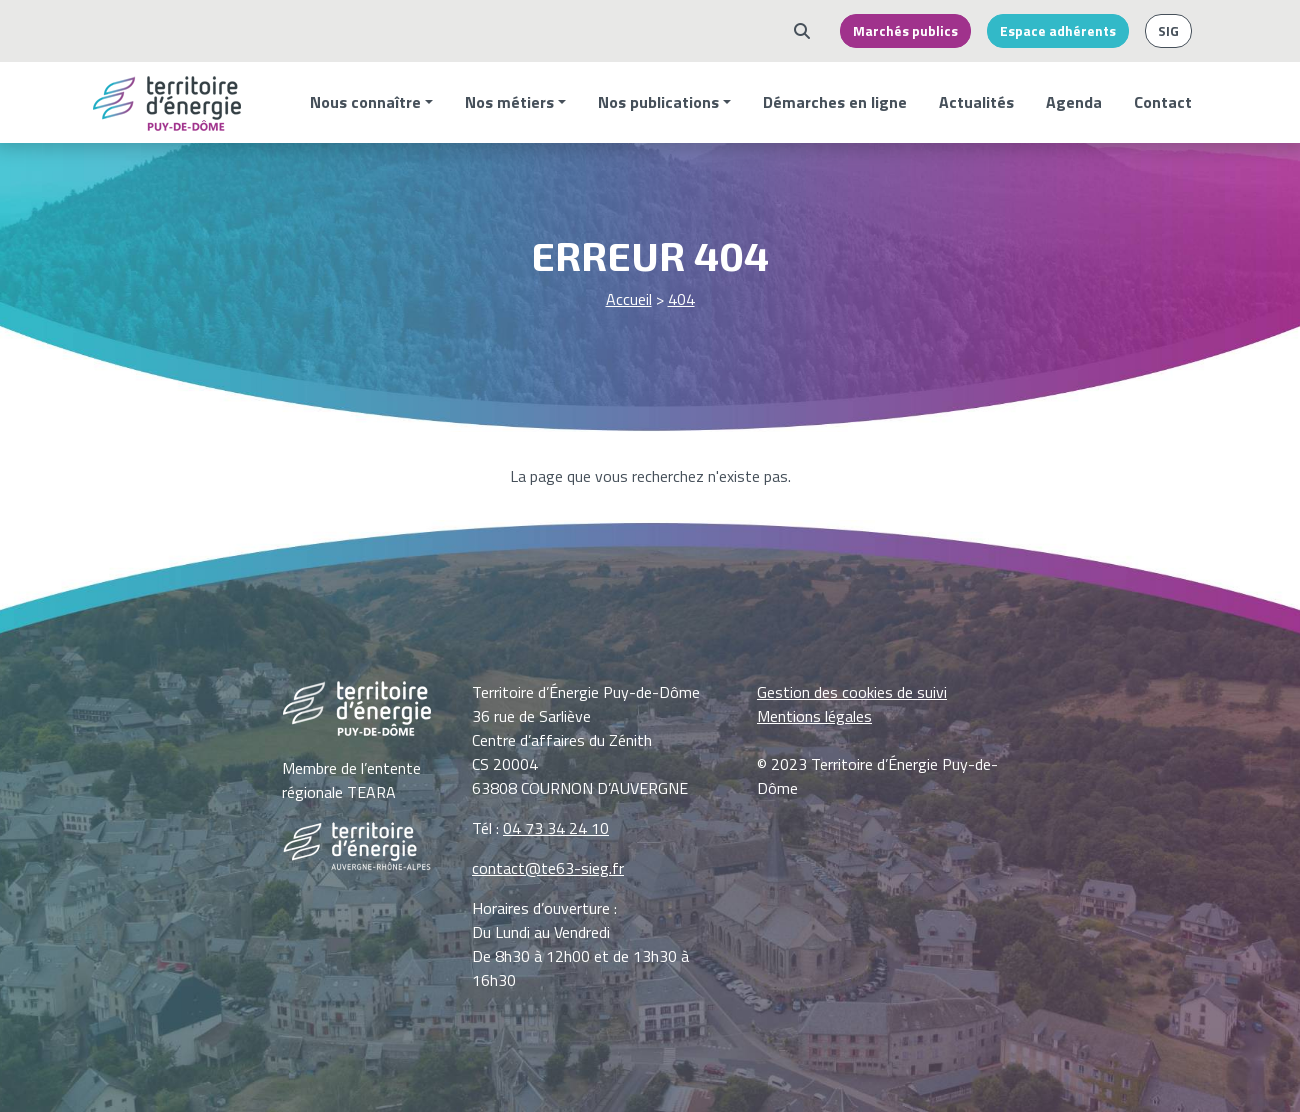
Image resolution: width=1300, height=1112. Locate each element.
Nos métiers (509, 102)
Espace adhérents (1058, 31)
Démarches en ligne (835, 102)
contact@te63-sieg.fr (548, 868)
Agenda (1074, 102)
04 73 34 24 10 (556, 828)
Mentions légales (814, 716)
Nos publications (658, 102)
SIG (1168, 31)
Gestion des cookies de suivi (852, 692)
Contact (1163, 102)
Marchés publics (905, 31)
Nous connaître (365, 102)
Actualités (976, 102)
